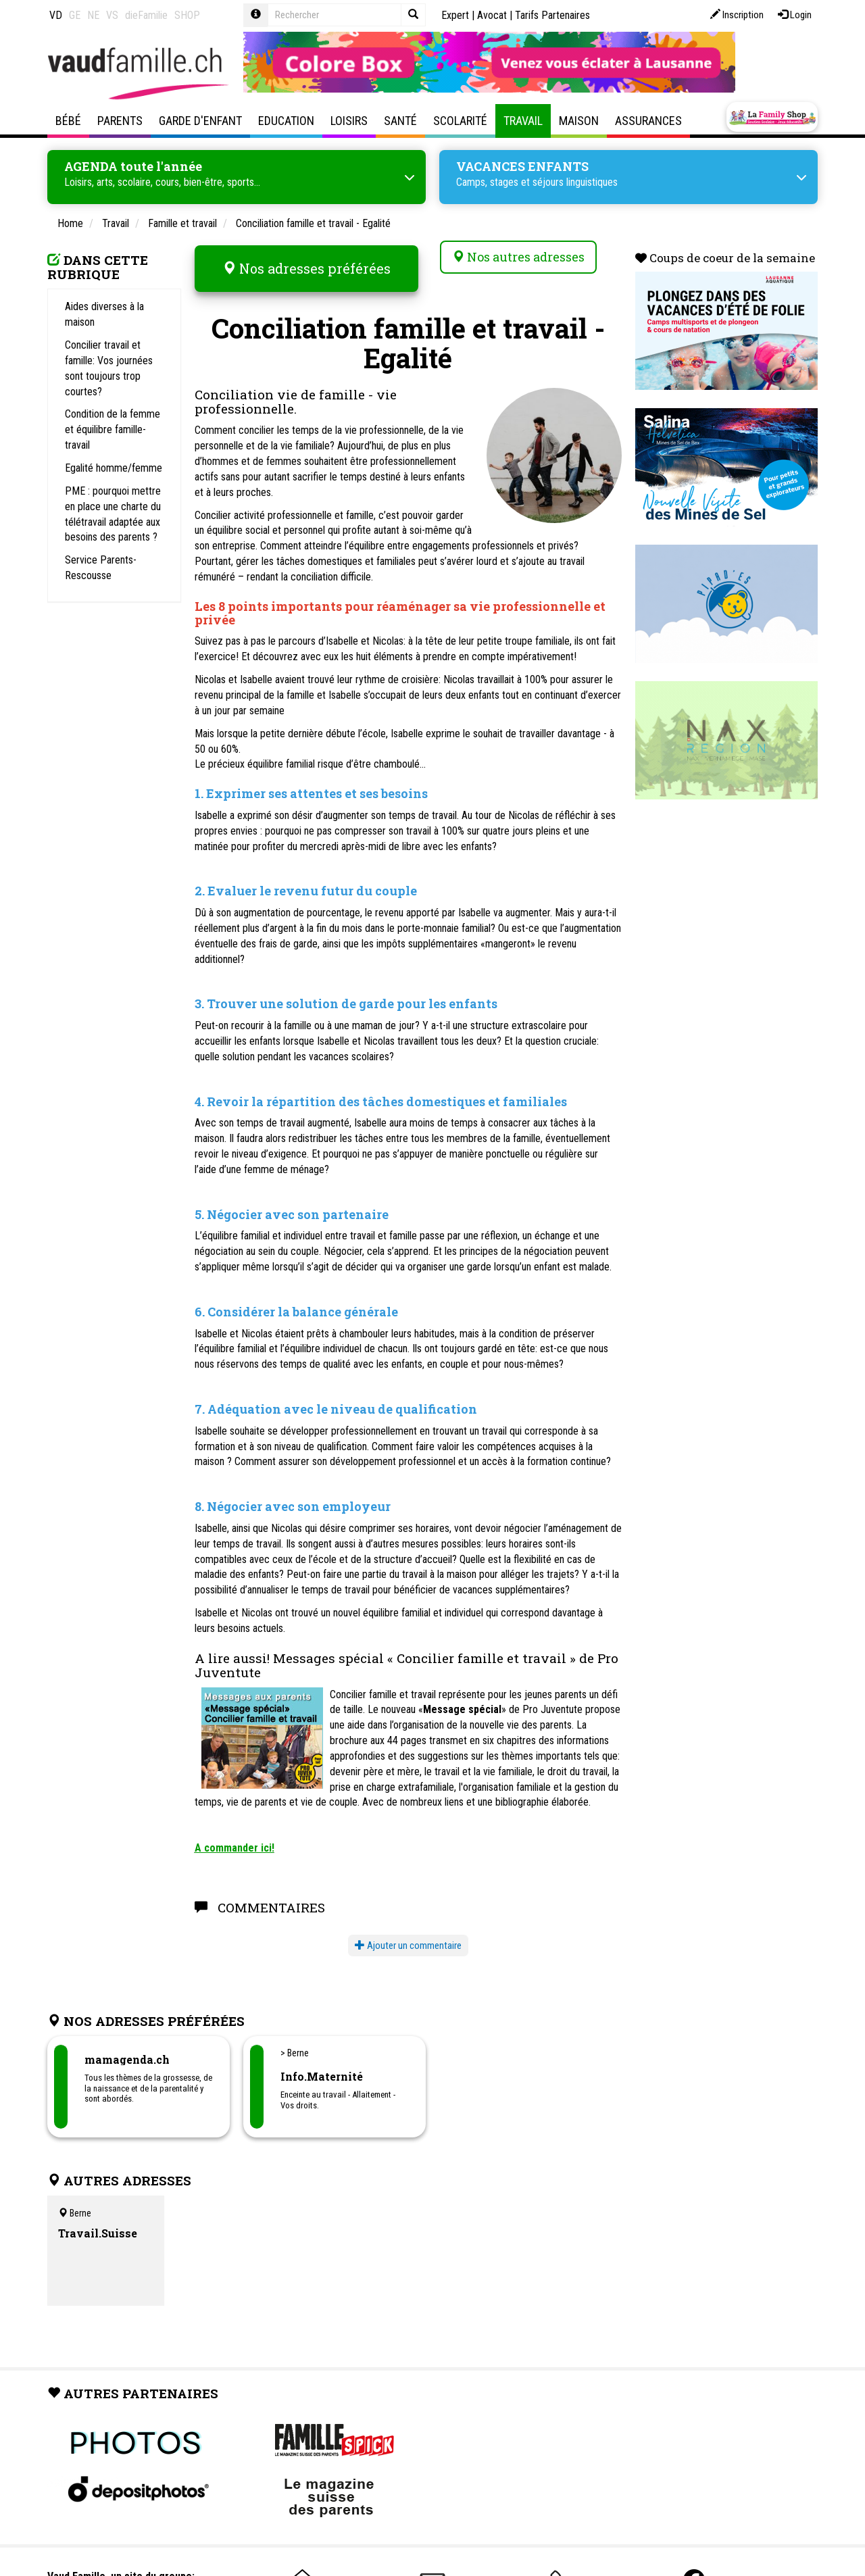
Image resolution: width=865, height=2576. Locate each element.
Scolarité (460, 121)
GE (74, 15)
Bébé (68, 121)
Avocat (492, 15)
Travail (523, 121)
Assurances (648, 121)
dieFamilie (146, 15)
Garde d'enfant (200, 121)
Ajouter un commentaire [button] (408, 1933)
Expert (455, 15)
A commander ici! (234, 1835)
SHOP (187, 15)
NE (93, 15)
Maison (579, 121)
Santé (400, 121)
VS (112, 15)
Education (286, 121)
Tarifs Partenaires (552, 15)
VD (55, 15)
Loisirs (349, 121)
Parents (120, 121)
